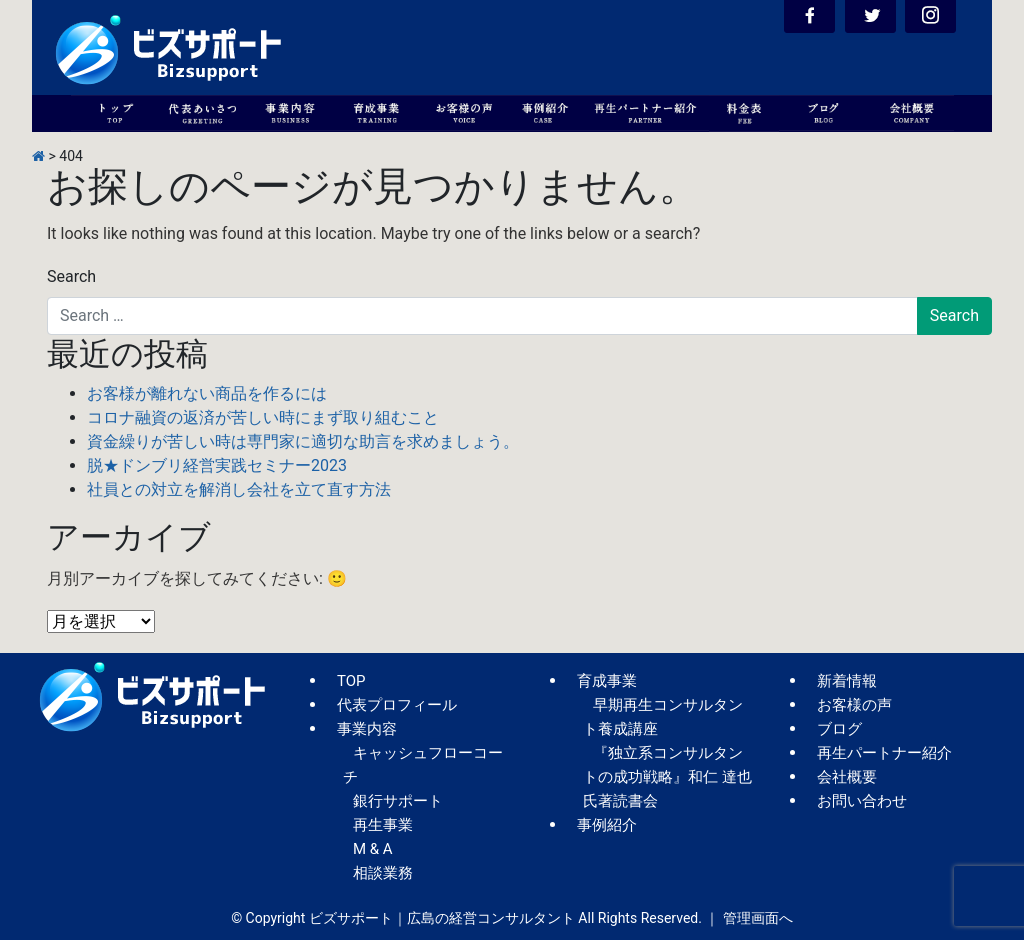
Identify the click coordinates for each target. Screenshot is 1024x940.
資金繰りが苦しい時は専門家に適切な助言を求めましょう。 (303, 441)
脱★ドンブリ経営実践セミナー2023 (217, 465)
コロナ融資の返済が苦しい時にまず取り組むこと (263, 417)
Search (71, 276)
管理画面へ (758, 918)
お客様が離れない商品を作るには (207, 393)
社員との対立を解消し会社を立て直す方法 (239, 489)
